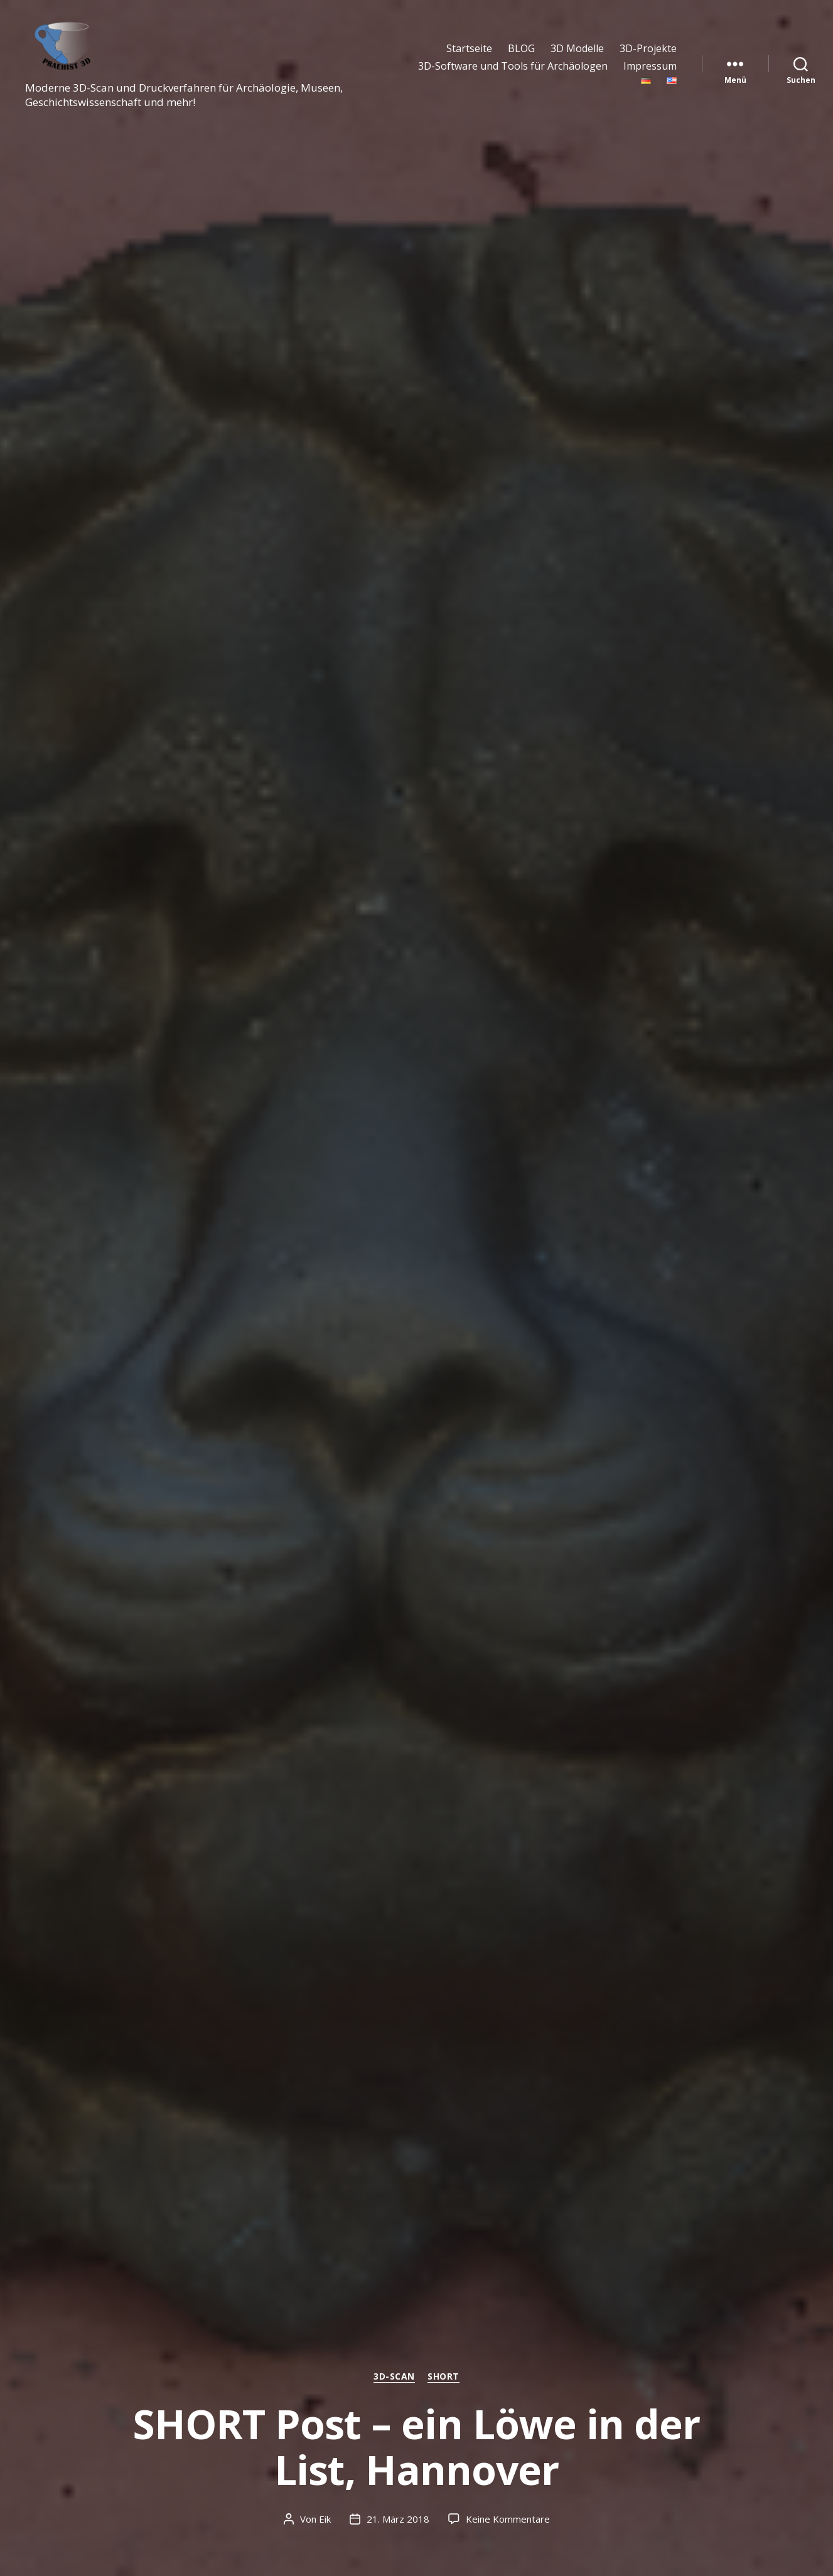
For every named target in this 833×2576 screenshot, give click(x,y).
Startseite (469, 49)
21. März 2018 (398, 2519)
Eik (325, 2519)
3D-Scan (394, 2376)
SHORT (443, 2376)
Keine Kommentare (508, 2519)
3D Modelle (577, 49)
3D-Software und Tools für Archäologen (513, 66)
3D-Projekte (648, 49)
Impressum (650, 66)
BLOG (521, 49)
